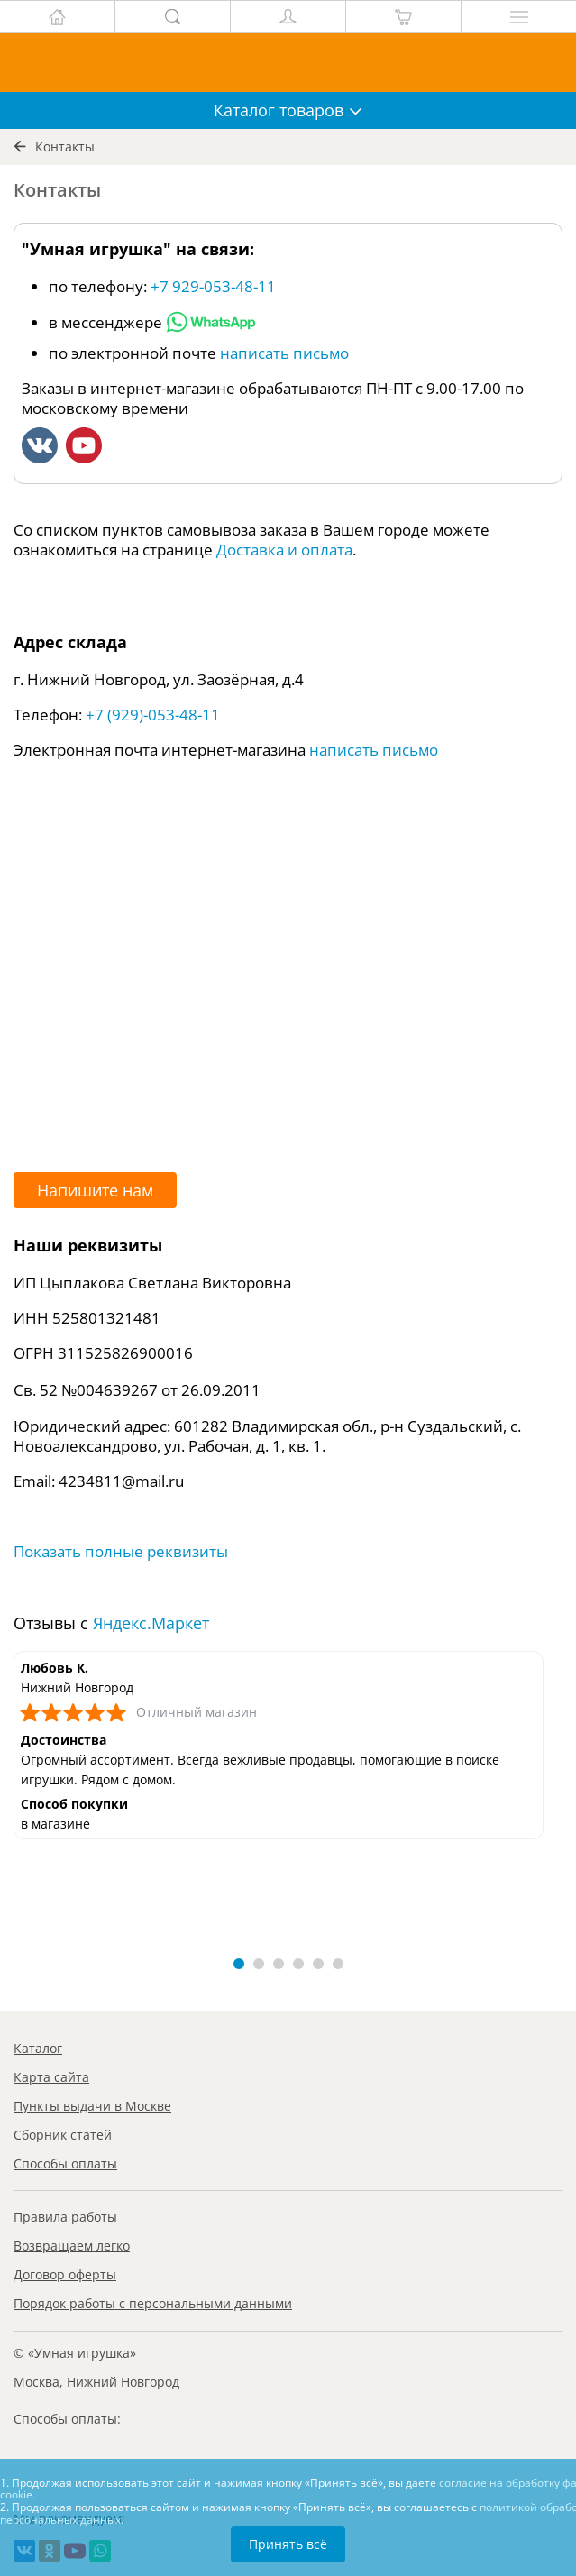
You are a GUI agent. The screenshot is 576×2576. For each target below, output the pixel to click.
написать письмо (284, 353)
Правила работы (65, 2216)
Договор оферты (65, 2274)
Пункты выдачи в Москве (92, 2105)
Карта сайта (51, 2077)
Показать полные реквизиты (121, 1551)
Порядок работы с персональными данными (153, 2303)
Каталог (38, 2048)
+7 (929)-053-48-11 (153, 714)
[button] (238, 1963)
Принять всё (288, 2544)
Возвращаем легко (72, 2245)
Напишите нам (95, 1190)
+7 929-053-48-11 (213, 286)
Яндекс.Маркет (151, 1623)
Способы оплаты (65, 2163)
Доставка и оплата (284, 549)
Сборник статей (63, 2134)
